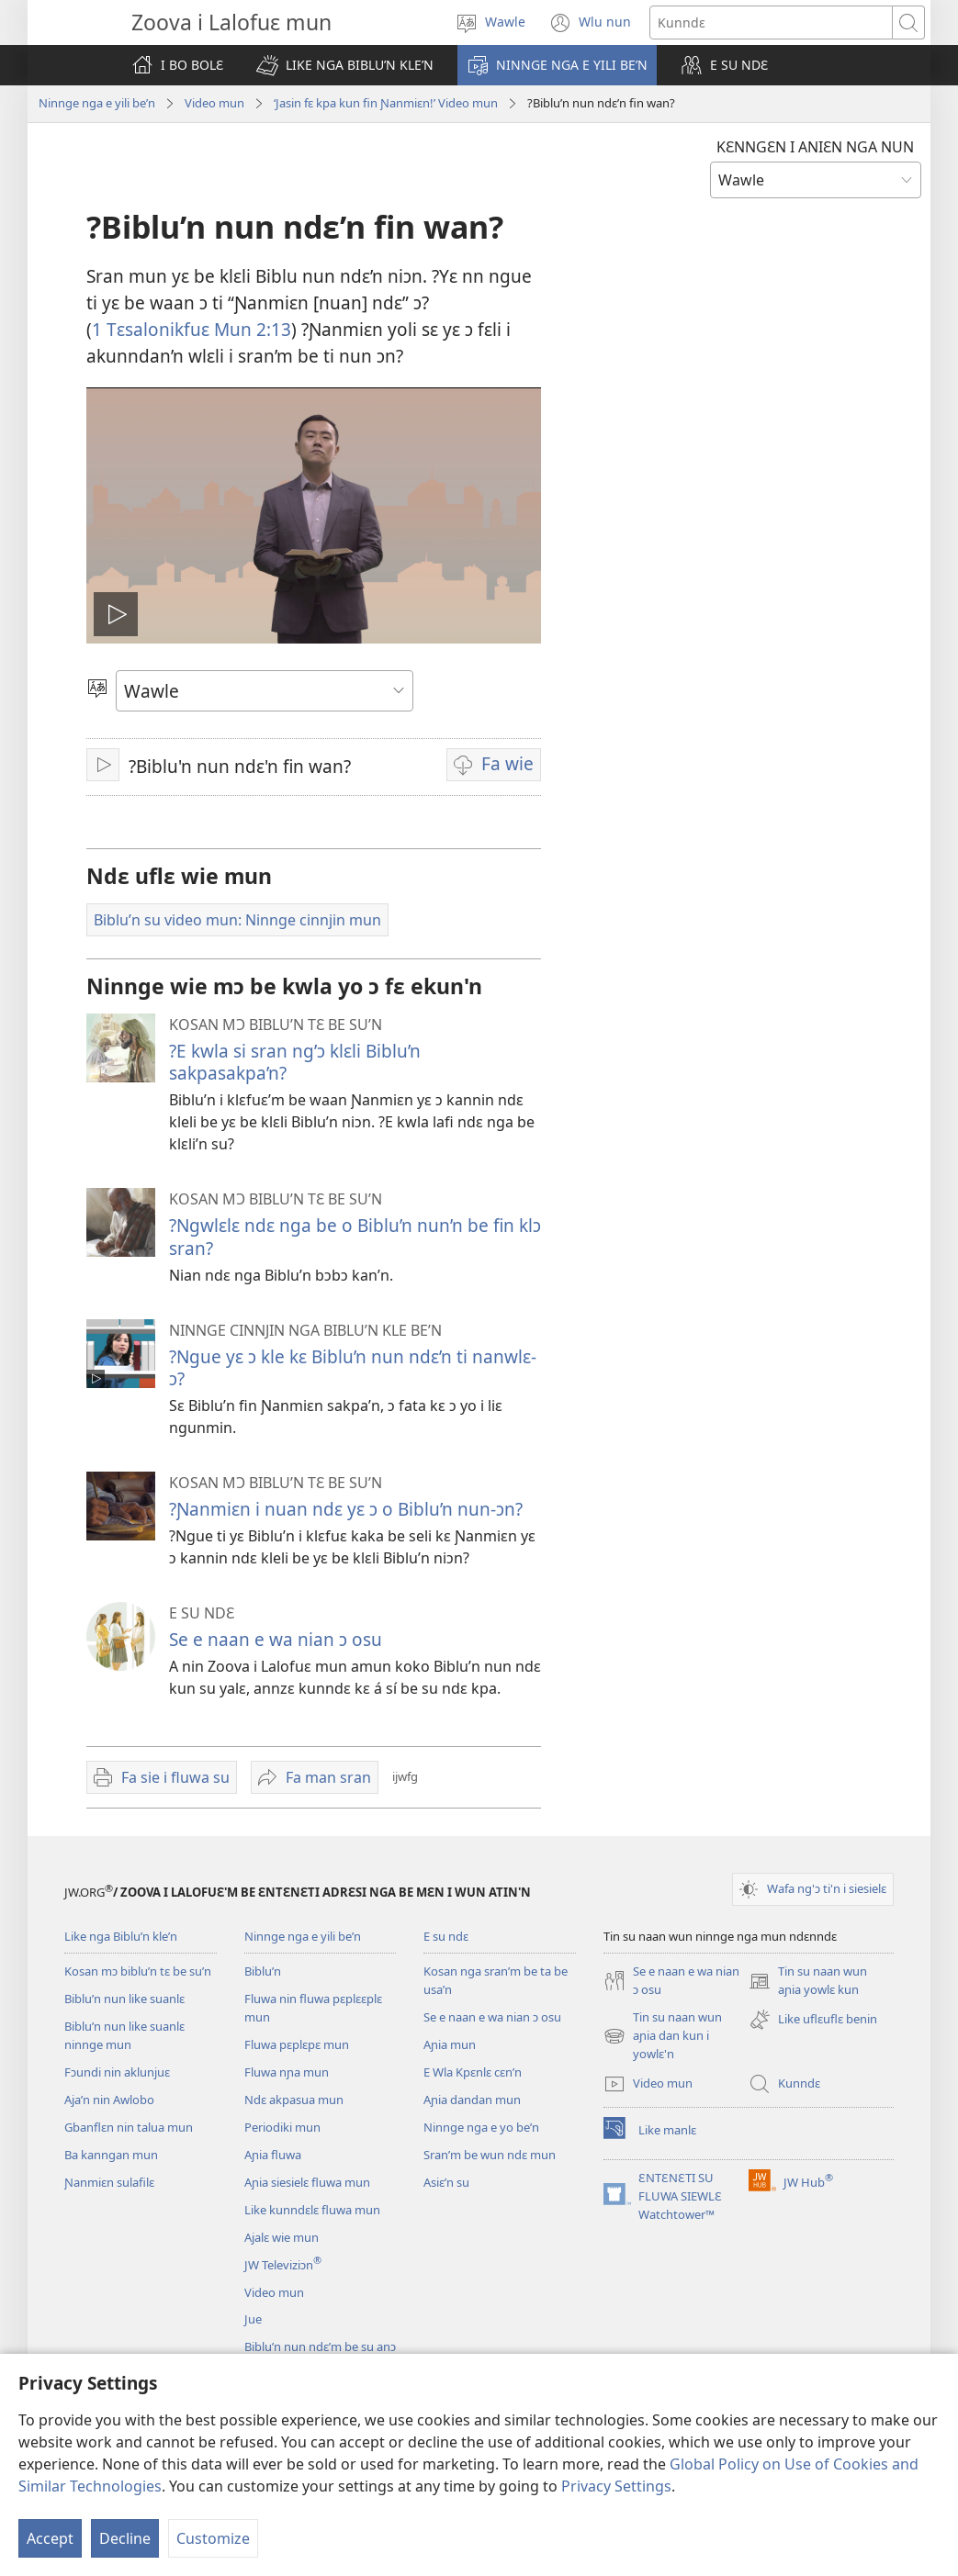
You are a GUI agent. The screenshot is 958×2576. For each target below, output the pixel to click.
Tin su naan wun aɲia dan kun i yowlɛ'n (662, 2036)
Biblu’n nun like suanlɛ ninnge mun (124, 2035)
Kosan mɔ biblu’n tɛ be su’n (137, 1971)
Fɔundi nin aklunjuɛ (117, 2072)
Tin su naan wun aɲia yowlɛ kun (808, 1981)
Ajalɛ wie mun (281, 2237)
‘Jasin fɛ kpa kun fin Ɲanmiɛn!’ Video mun (386, 103)
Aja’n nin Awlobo (109, 2099)
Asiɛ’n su (446, 2182)
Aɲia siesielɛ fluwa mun (307, 2182)
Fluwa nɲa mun (286, 2072)
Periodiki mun (282, 2127)
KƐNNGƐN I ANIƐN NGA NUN (815, 147)
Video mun (214, 103)
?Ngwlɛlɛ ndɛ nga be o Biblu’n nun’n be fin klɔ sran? (355, 1236)
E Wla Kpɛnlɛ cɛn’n (472, 2072)
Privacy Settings (616, 2486)
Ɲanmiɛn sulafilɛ (109, 2182)
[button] (345, 65)
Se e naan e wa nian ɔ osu (275, 1639)
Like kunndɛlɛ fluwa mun (312, 2209)
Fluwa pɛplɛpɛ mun (296, 2044)
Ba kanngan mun (111, 2154)
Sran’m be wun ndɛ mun (489, 2154)
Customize (213, 2538)
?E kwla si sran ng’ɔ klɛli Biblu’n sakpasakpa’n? (295, 1061)
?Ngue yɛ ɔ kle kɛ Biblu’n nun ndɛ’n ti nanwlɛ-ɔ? (352, 1367)
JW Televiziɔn (282, 2265)
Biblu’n (262, 1971)
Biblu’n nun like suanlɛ (124, 1998)
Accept (50, 2538)
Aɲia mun (449, 2044)
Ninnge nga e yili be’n (97, 103)
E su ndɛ (445, 1936)
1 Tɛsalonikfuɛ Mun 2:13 (191, 329)
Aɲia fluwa (272, 2154)
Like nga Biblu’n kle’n (120, 1936)
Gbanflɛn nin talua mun (128, 2127)
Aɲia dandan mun (472, 2099)
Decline (125, 2538)
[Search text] (771, 22)
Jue (253, 2319)
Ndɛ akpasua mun (294, 2099)
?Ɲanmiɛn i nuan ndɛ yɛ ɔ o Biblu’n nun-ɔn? (346, 1508)
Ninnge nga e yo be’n (481, 2127)
